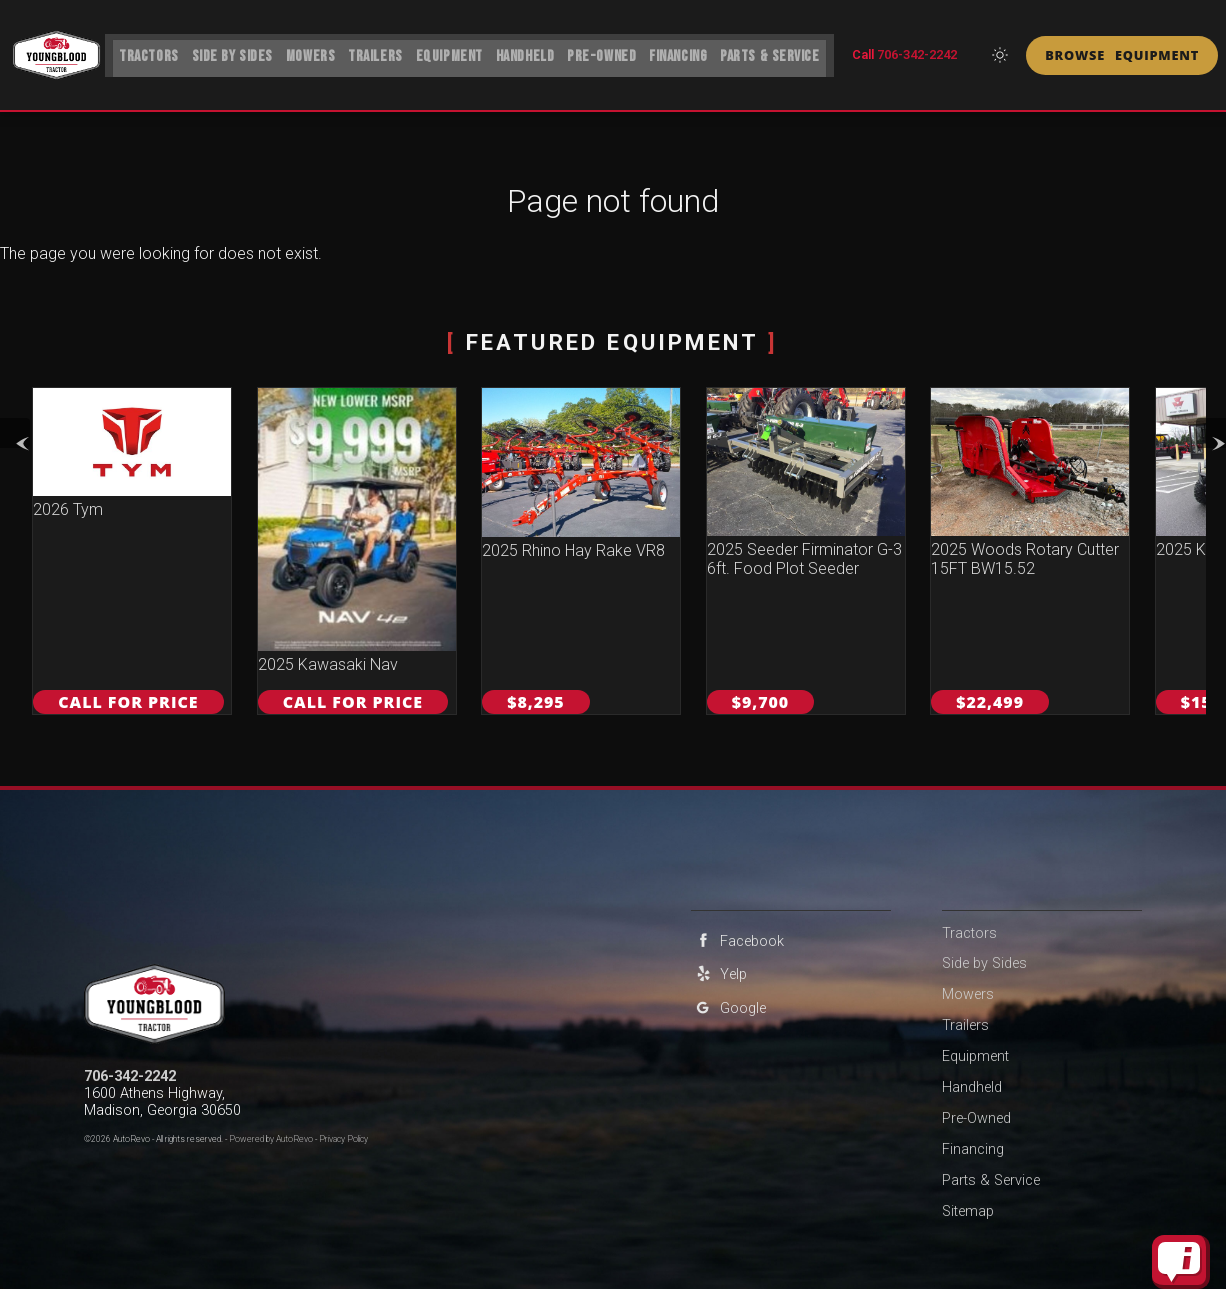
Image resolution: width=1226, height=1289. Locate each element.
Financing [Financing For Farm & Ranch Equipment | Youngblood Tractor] (683, 52)
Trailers (373, 52)
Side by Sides (227, 52)
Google (728, 1007)
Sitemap (968, 1211)
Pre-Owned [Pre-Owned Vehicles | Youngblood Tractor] (605, 52)
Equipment (449, 52)
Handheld (972, 1087)
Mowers (306, 52)
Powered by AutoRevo (271, 1139)
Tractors (142, 52)
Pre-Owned (976, 1118)
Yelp (719, 973)
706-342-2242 (130, 1076)
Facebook (737, 940)
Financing (973, 1149)
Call (904, 54)
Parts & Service (991, 1180)
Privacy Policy (343, 1139)
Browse (1122, 55)
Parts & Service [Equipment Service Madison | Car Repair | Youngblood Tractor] (777, 52)
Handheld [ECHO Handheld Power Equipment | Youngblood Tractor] (526, 52)
